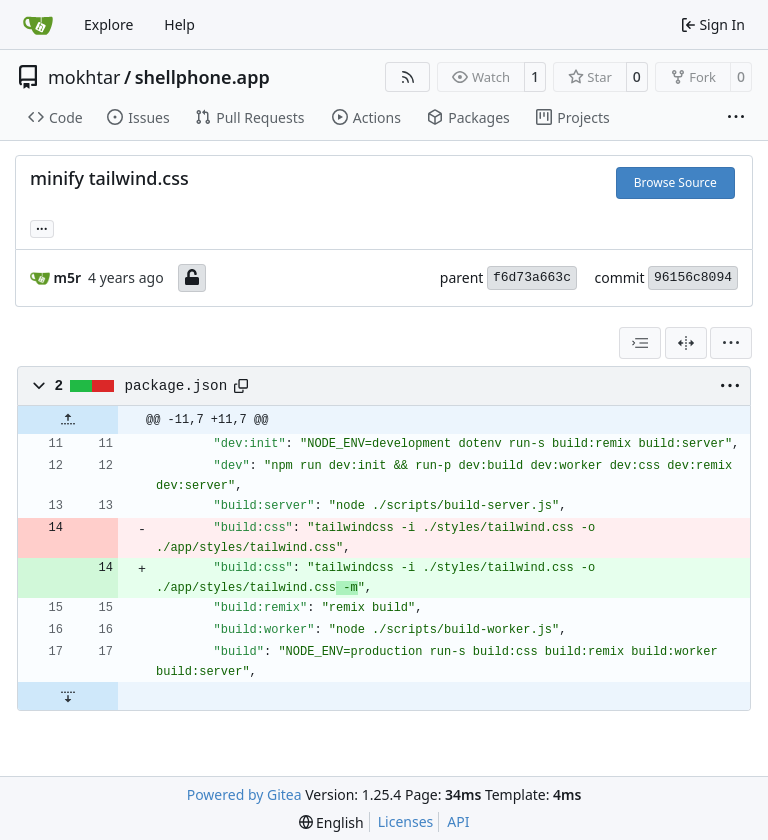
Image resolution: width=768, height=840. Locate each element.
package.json (176, 386)
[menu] (731, 343)
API (458, 821)
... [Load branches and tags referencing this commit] (42, 227)
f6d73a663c (532, 277)
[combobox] (640, 343)
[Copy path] (241, 386)
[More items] (736, 118)
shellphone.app (202, 77)
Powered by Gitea (244, 794)
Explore (108, 24)
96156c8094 (693, 277)
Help (179, 24)
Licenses (406, 821)
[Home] (38, 25)
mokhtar (84, 77)
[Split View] (686, 343)
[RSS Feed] (408, 77)
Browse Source (675, 182)
